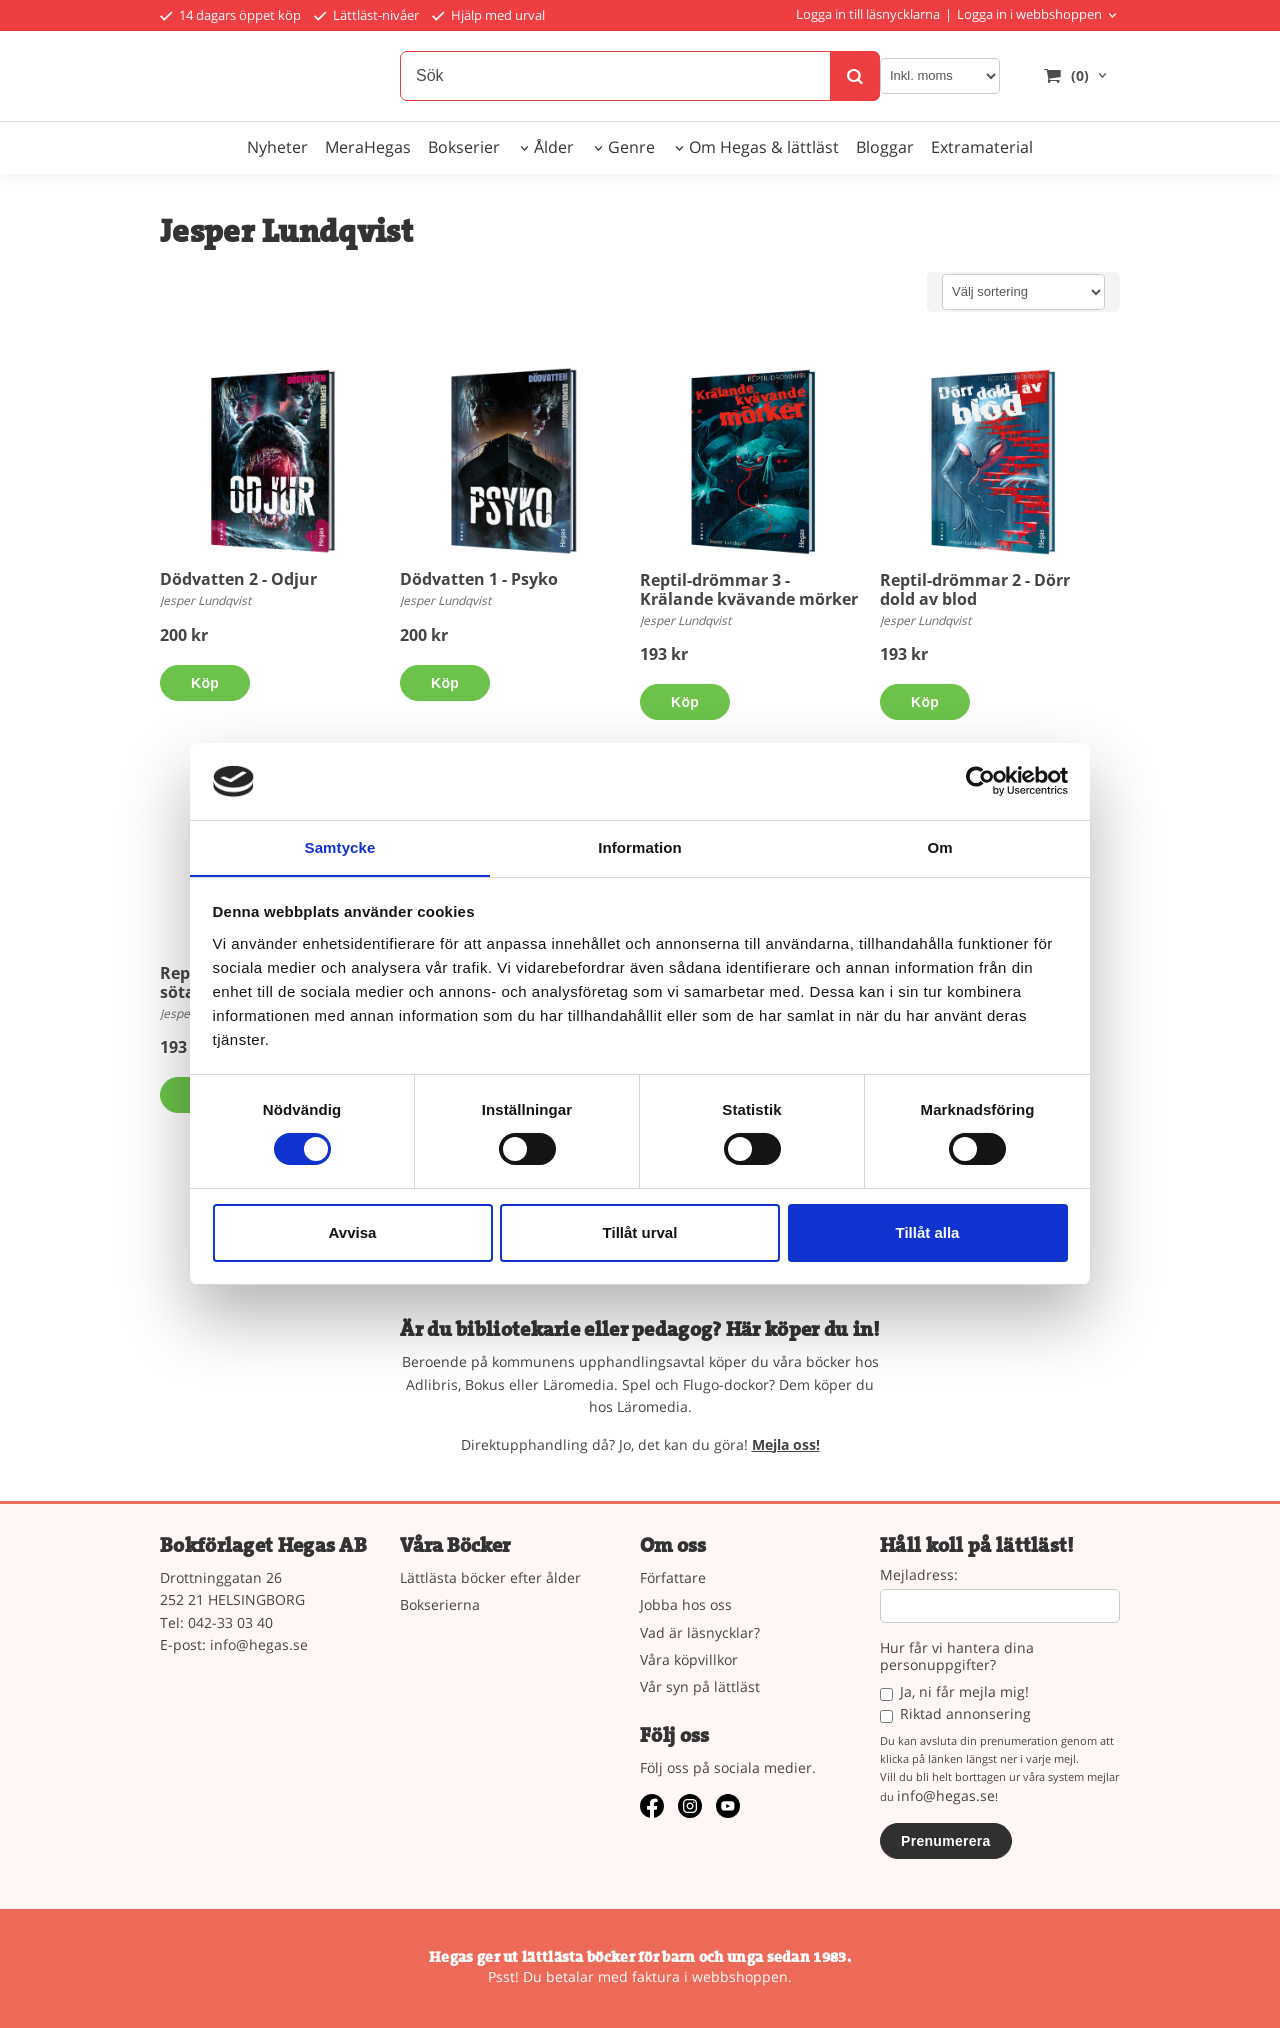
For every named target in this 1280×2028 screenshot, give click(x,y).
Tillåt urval (640, 1232)
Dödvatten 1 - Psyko (479, 579)
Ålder (554, 147)
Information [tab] (640, 846)
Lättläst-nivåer (366, 15)
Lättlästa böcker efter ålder (490, 1577)
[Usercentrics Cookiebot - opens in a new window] (980, 781)
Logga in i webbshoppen (1029, 14)
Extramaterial (982, 147)
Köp (205, 683)
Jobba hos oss (686, 1604)
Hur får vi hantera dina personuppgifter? (957, 1657)
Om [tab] (939, 846)
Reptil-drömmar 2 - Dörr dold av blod (975, 589)
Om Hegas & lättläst (764, 147)
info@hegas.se (259, 1644)
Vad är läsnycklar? (700, 1632)
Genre (631, 147)
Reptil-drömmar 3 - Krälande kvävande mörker (749, 589)
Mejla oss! (786, 1444)
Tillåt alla (928, 1232)
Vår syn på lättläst (700, 1686)
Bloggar (885, 147)
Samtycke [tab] (340, 846)
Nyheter (277, 147)
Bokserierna (440, 1604)
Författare (673, 1577)
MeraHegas (368, 147)
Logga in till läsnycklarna (868, 14)
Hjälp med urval (488, 15)
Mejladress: (919, 1575)
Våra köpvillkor (689, 1659)
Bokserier (464, 147)
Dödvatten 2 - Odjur (238, 579)
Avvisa (353, 1232)
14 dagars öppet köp (230, 15)
